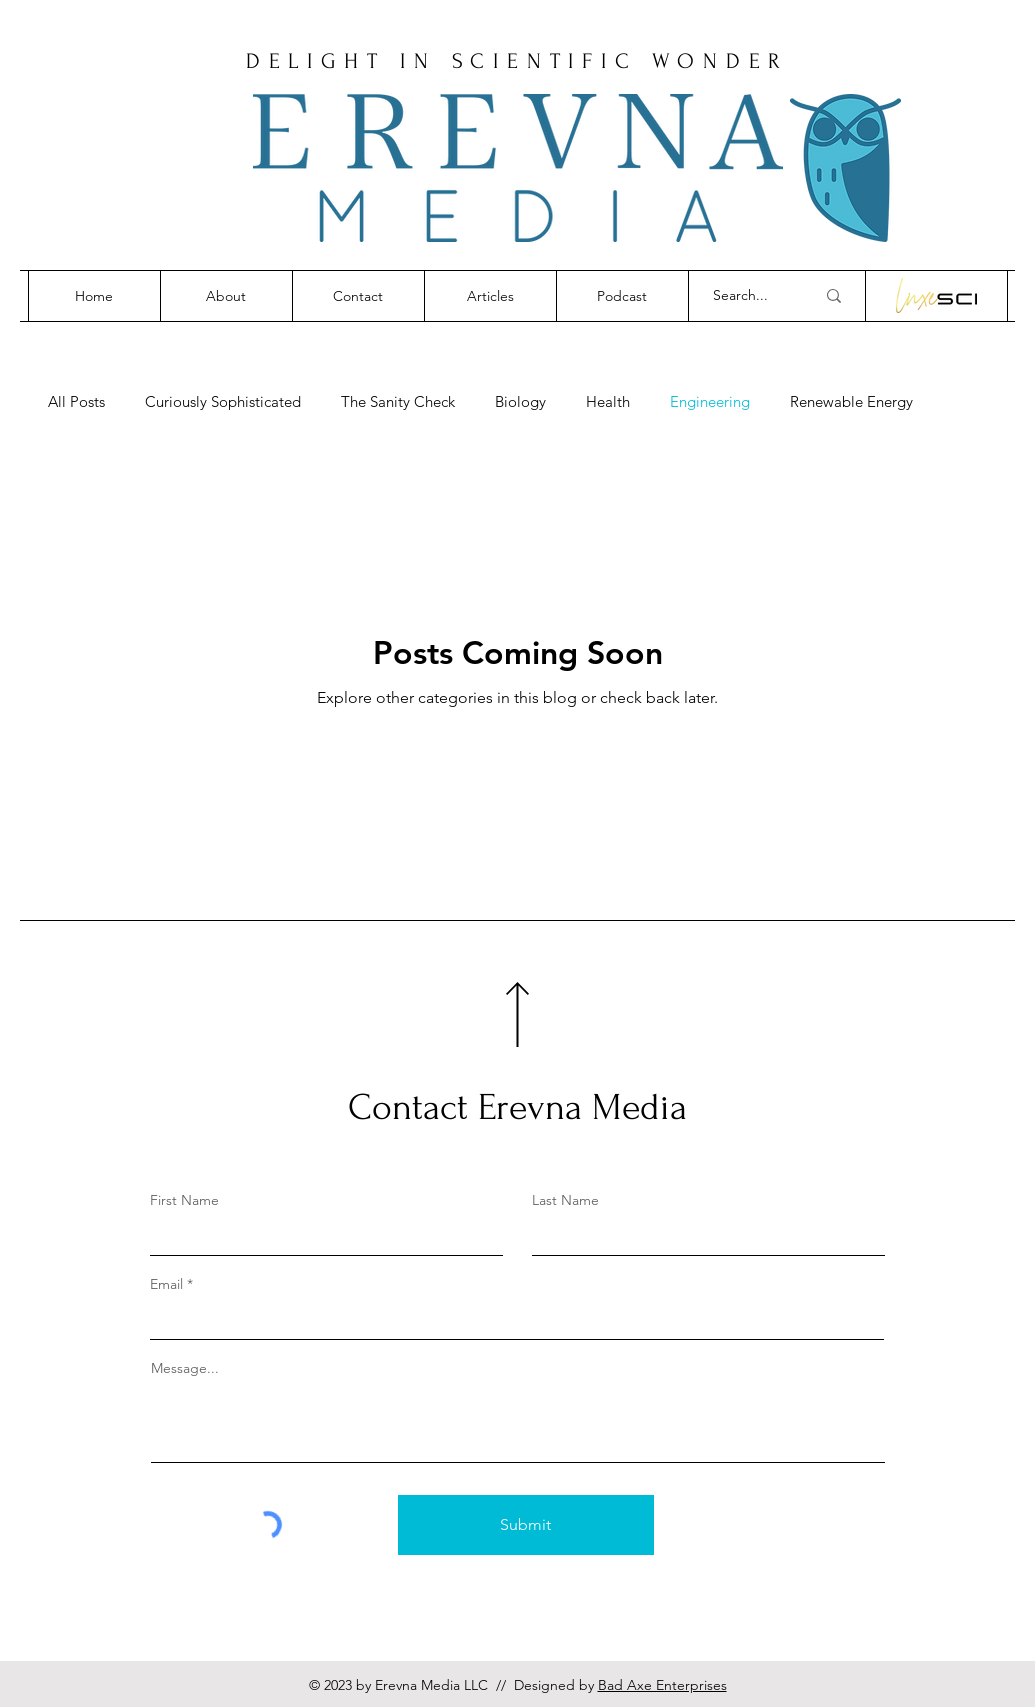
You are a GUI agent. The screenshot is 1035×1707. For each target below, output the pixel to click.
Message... (185, 1368)
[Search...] (749, 296)
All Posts (76, 402)
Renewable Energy (851, 402)
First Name (184, 1200)
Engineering (710, 402)
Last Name (565, 1200)
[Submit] (526, 1525)
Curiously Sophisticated (223, 402)
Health (608, 402)
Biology (520, 402)
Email (166, 1284)
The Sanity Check (398, 402)
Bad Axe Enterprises (662, 1685)
